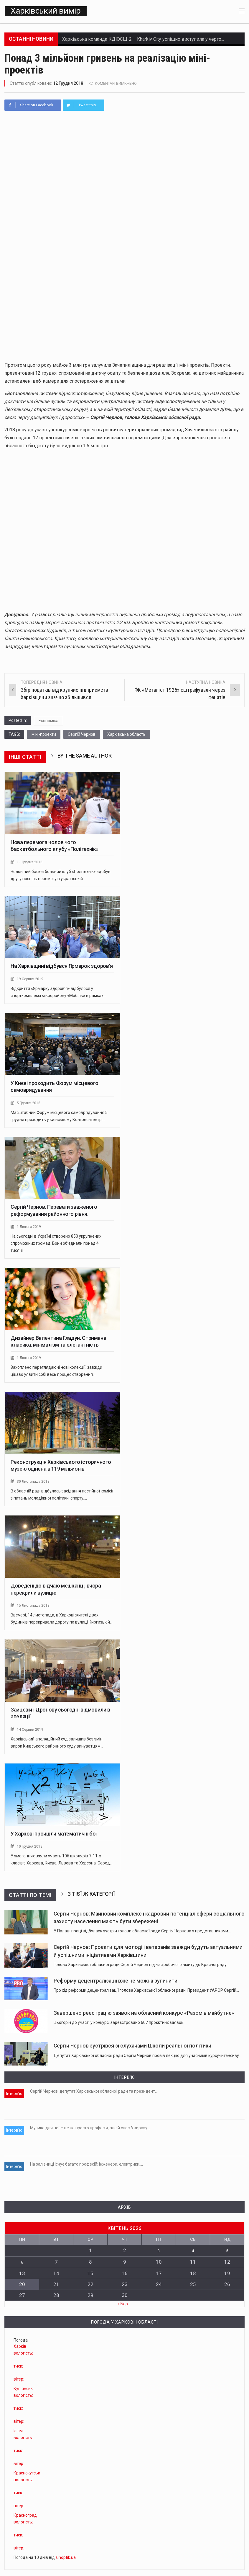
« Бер (123, 2295)
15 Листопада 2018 (34, 1608)
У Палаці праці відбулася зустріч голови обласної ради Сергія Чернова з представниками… (142, 1933)
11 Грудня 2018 (30, 865)
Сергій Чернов (81, 737)
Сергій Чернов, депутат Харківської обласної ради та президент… (94, 2094)
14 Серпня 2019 (30, 1732)
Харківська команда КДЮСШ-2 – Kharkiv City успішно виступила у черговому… (149, 42)
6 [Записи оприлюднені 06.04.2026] (22, 2254)
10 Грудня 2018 (30, 1849)
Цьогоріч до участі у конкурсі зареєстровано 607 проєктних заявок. (119, 2025)
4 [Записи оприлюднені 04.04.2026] (193, 2243)
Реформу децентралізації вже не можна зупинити (115, 1984)
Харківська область (126, 737)
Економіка (48, 723)
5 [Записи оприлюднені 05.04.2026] (227, 2243)
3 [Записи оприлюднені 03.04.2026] (158, 2243)
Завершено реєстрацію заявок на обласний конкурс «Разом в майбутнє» (144, 2016)
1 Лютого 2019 (30, 1229)
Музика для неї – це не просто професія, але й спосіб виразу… (90, 2127)
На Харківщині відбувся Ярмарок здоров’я (62, 969)
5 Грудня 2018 (29, 1105)
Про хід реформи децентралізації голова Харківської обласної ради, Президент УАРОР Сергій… (146, 1993)
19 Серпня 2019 (30, 982)
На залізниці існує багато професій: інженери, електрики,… (86, 2160)
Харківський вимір (45, 12)
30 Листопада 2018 (34, 1484)
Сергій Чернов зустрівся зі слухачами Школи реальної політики (132, 2049)
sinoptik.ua (66, 2548)
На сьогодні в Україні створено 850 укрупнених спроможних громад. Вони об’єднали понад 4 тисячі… (56, 1246)
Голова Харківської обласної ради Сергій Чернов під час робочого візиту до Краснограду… (141, 1967)
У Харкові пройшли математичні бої (54, 1836)
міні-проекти (44, 737)
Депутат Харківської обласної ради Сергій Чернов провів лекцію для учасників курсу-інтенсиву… (148, 2058)
